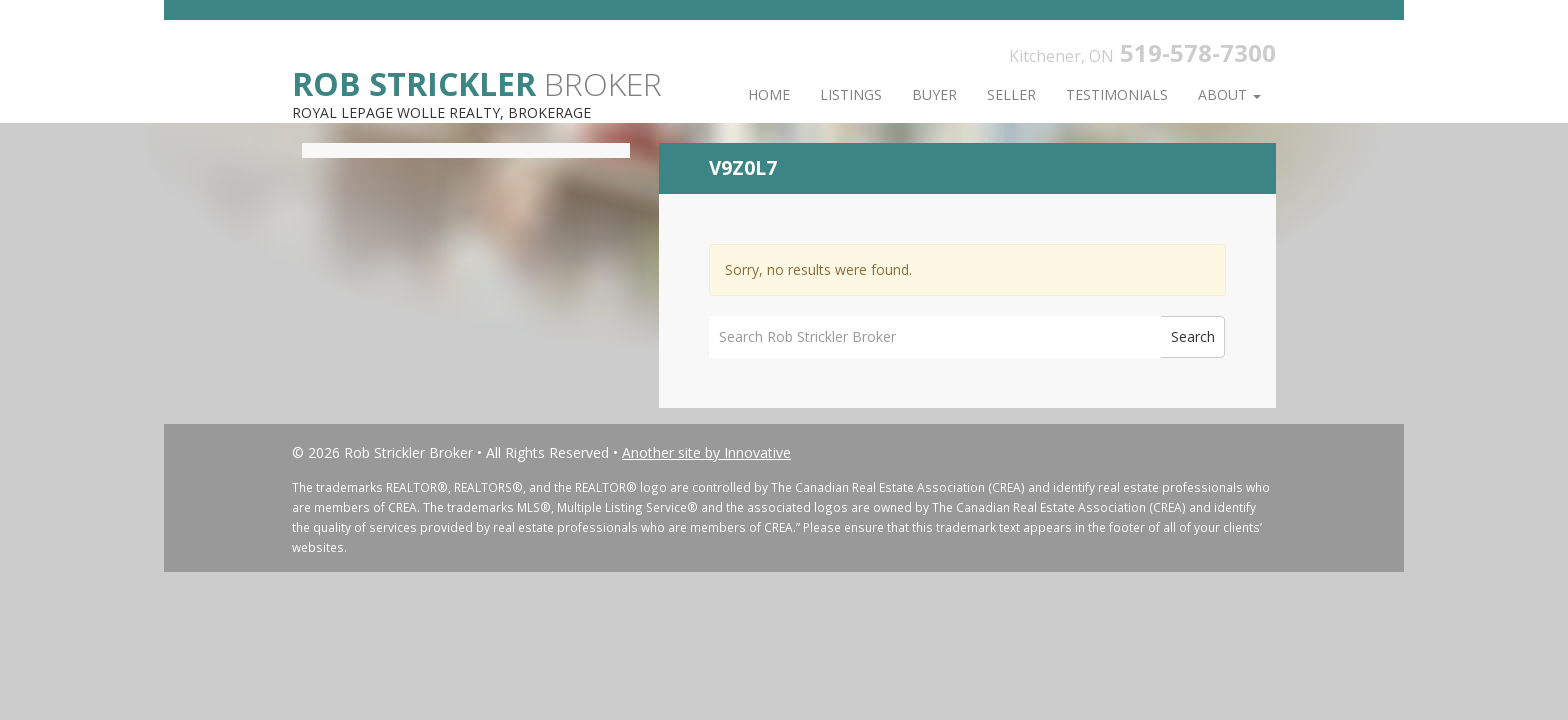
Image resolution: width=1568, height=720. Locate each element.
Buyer (934, 94)
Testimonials (1117, 94)
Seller (1011, 94)
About (1229, 94)
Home (769, 94)
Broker (477, 82)
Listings (851, 94)
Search (1193, 336)
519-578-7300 (1198, 52)
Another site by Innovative (706, 452)
